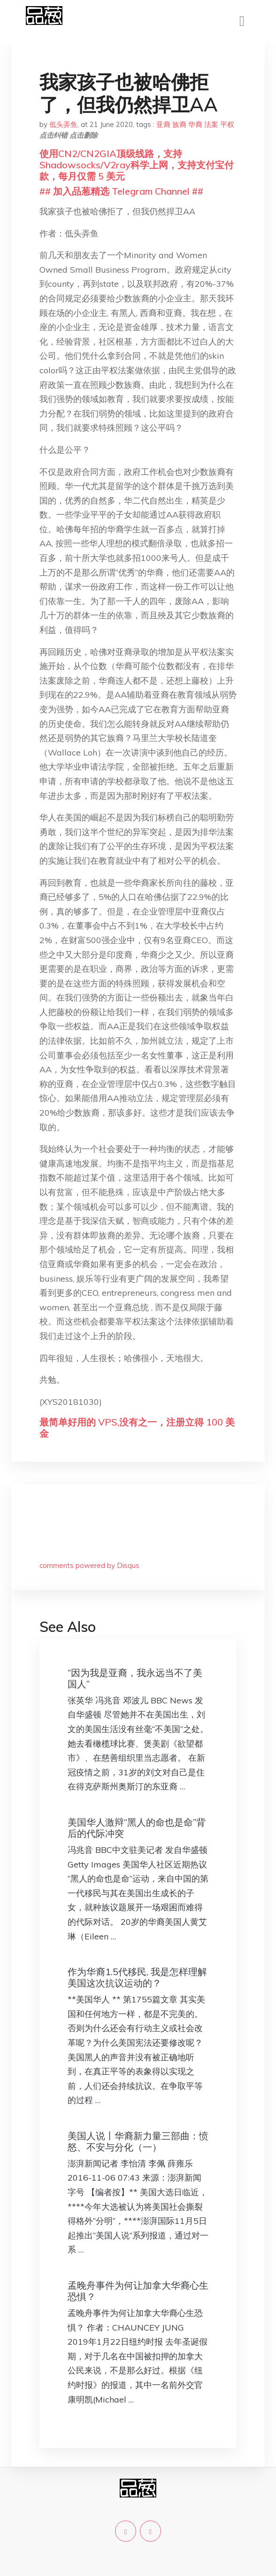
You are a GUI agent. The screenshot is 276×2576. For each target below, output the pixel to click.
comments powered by (89, 1565)
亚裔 (163, 124)
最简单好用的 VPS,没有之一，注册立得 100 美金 (137, 1427)
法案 (211, 124)
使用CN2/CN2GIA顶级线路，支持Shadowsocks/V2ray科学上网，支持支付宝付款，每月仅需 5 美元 (136, 165)
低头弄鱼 (63, 124)
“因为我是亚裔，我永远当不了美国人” (135, 1678)
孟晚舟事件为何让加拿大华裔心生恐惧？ (138, 2290)
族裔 (179, 124)
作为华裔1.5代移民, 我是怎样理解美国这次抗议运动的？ (137, 1977)
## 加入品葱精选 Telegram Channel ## (121, 191)
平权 (227, 124)
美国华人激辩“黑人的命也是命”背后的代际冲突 (137, 1827)
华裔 (195, 124)
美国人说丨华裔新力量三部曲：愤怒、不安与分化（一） (138, 2141)
